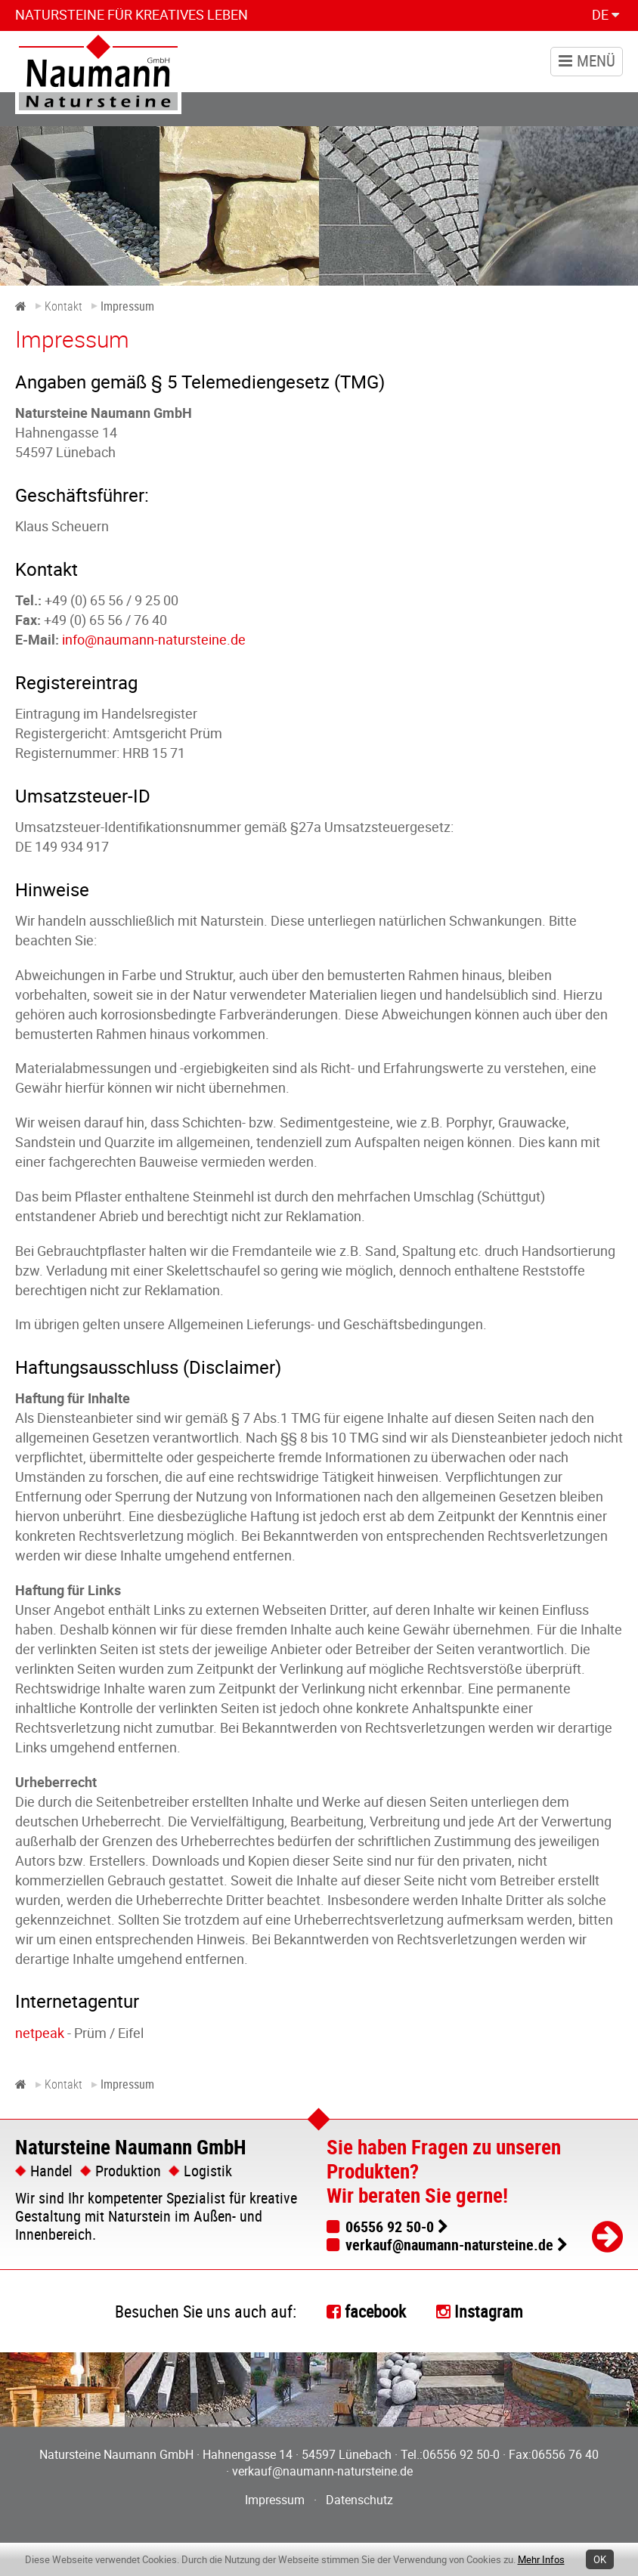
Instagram (488, 2311)
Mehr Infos (541, 2559)
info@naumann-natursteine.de (154, 639)
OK (599, 2559)
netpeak (39, 2033)
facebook (375, 2311)
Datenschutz (359, 2499)
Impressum (275, 2499)
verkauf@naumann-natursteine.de (449, 2244)
